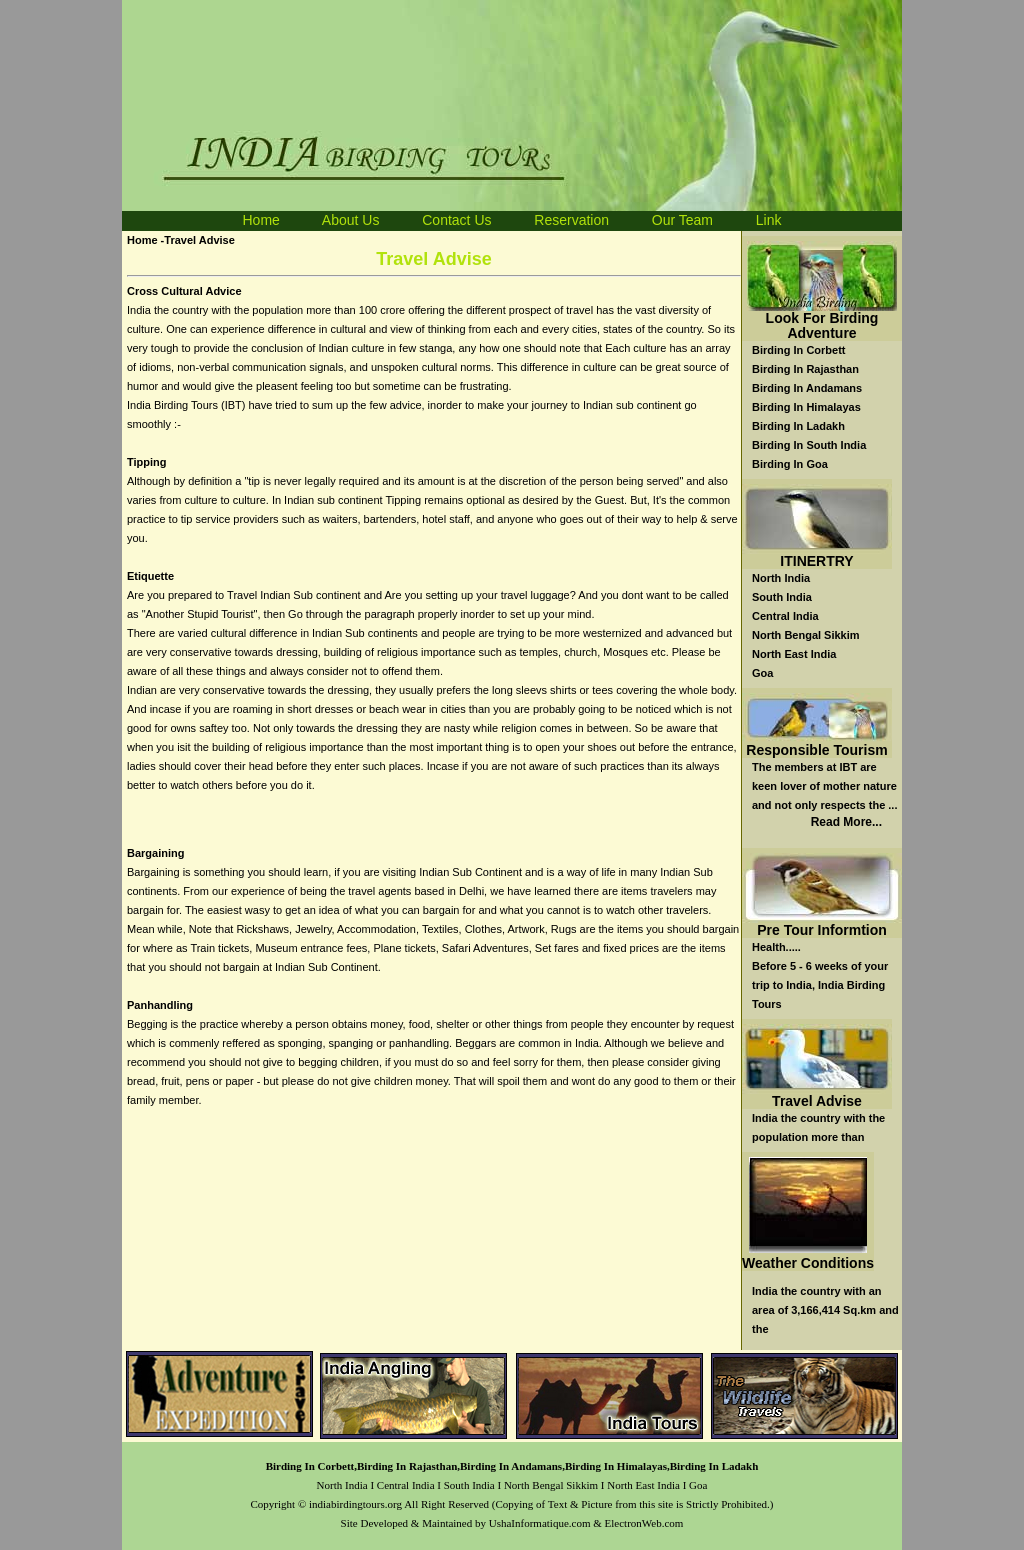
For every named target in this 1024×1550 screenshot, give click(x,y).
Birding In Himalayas (806, 407)
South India (782, 597)
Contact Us (456, 220)
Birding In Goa (790, 464)
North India (781, 578)
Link (769, 220)
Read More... (846, 822)
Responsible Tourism (816, 750)
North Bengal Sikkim (806, 635)
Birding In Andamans (807, 388)
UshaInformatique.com (540, 1523)
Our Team (682, 220)
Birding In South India (809, 445)
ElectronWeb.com (644, 1523)
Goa (762, 673)
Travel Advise (817, 1101)
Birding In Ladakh (798, 426)
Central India (785, 616)
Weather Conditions (808, 1263)
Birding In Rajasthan (805, 369)
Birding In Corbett (799, 350)
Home (260, 220)
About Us (352, 220)
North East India (794, 654)
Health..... (776, 947)
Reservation (571, 220)
